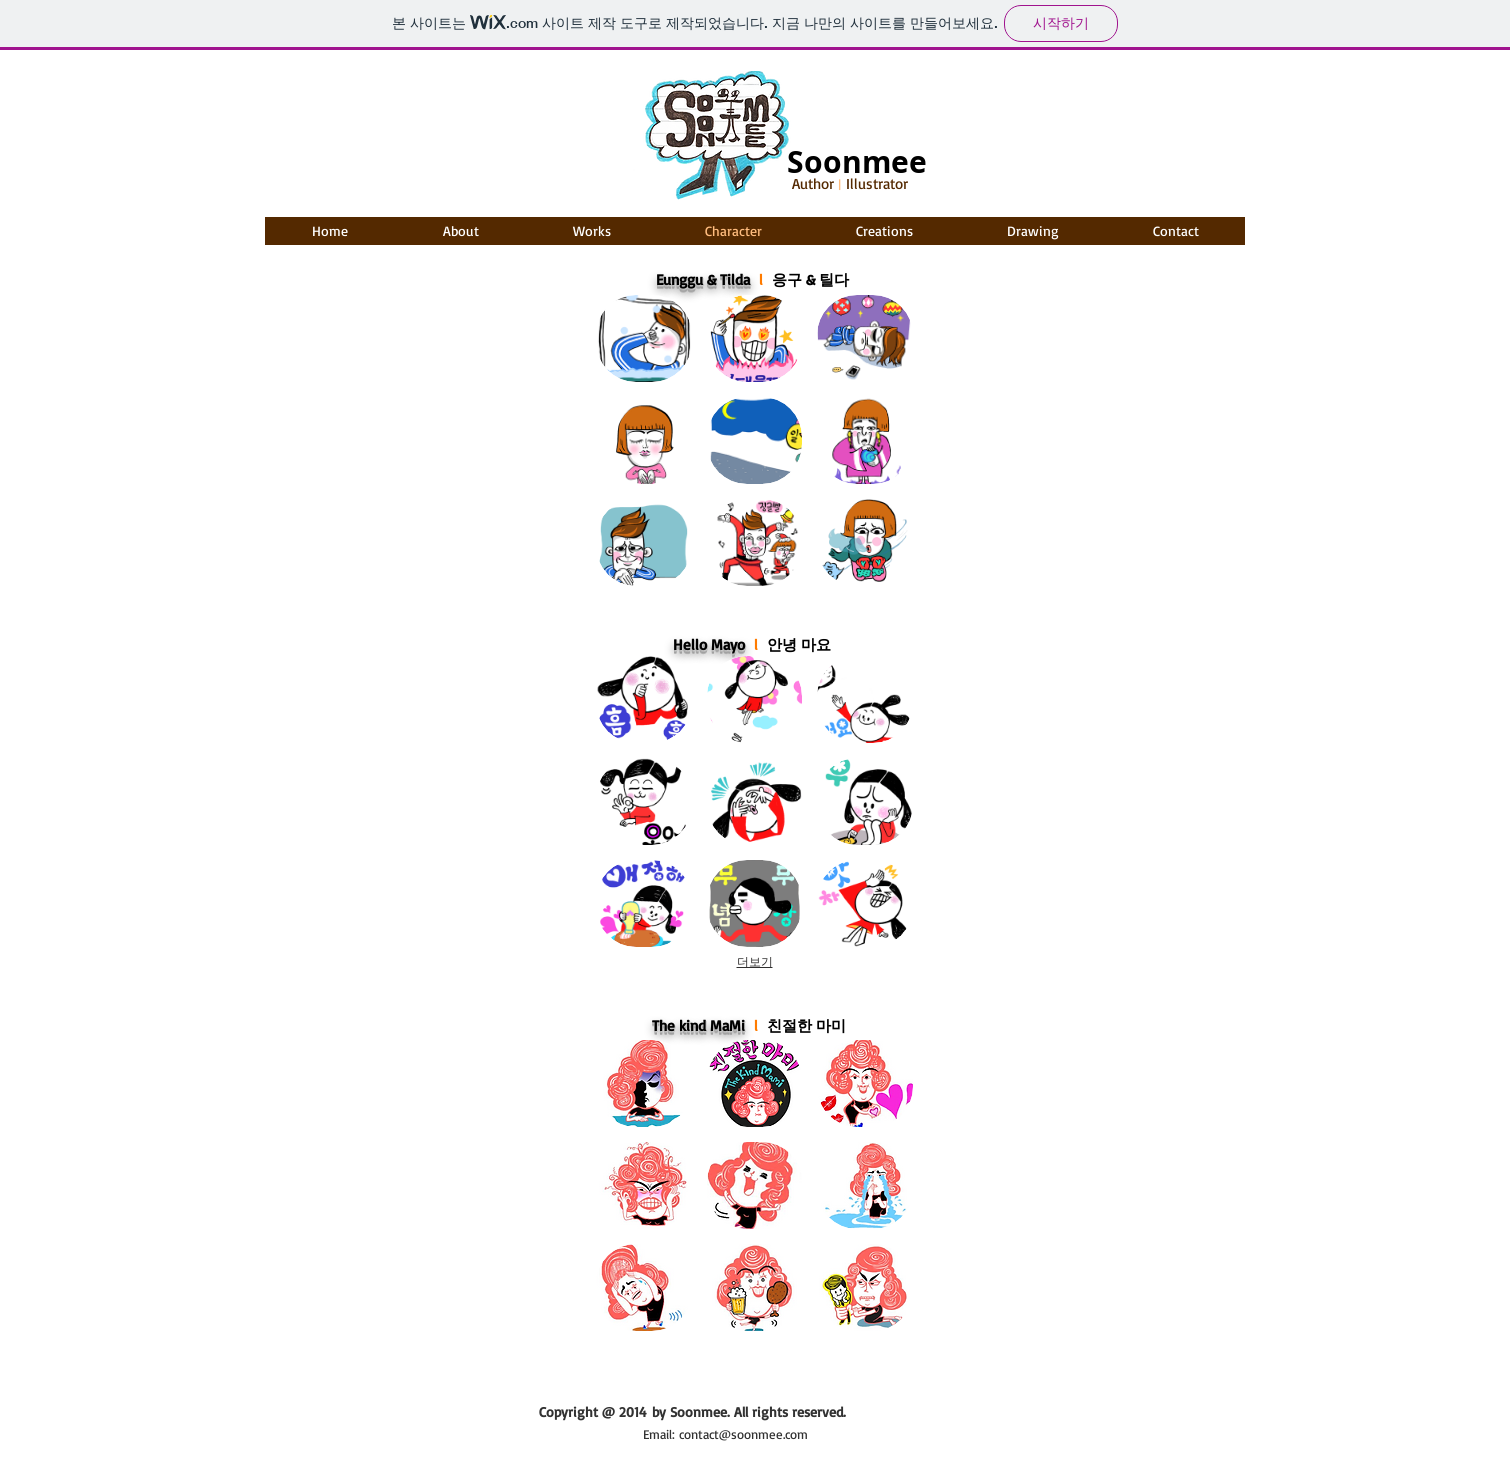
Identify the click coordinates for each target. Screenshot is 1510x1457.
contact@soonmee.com (743, 1434)
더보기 (755, 962)
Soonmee (857, 161)
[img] (644, 699)
